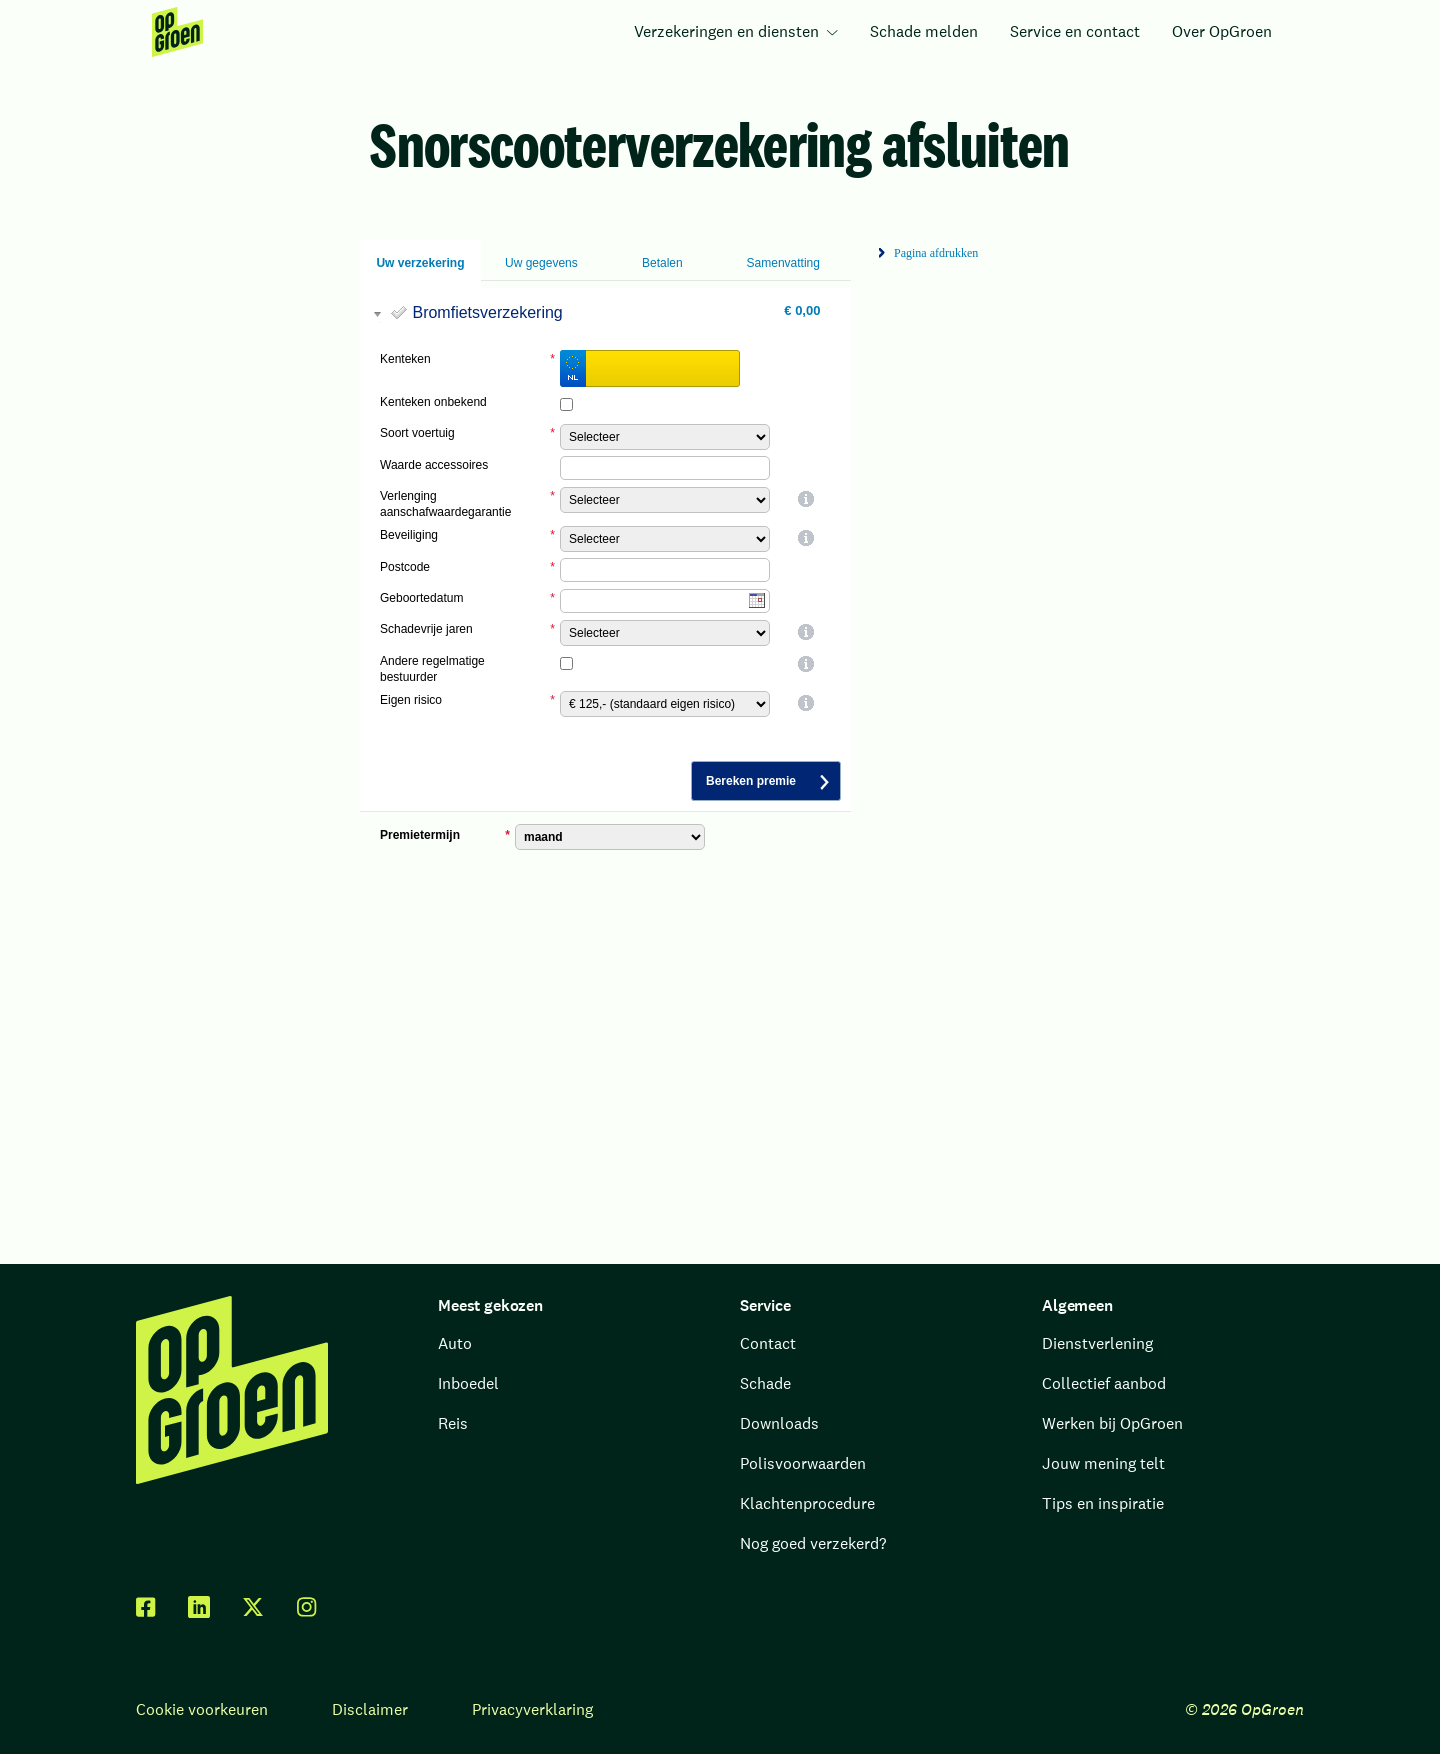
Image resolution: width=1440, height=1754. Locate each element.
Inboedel (468, 1383)
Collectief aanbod (1104, 1383)
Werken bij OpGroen (1112, 1423)
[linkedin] (199, 1607)
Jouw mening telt (1103, 1463)
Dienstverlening (1097, 1343)
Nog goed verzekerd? (813, 1543)
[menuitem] (177, 32)
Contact (768, 1343)
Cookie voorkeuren (202, 1709)
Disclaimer (370, 1709)
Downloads (779, 1423)
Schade (765, 1383)
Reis (453, 1423)
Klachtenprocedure (807, 1503)
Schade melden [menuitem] (924, 31)
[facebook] (146, 1607)
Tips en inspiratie (1103, 1503)
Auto (455, 1343)
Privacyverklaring (532, 1709)
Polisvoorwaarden (803, 1463)
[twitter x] (253, 1607)
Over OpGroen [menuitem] (1222, 31)
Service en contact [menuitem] (1075, 31)
